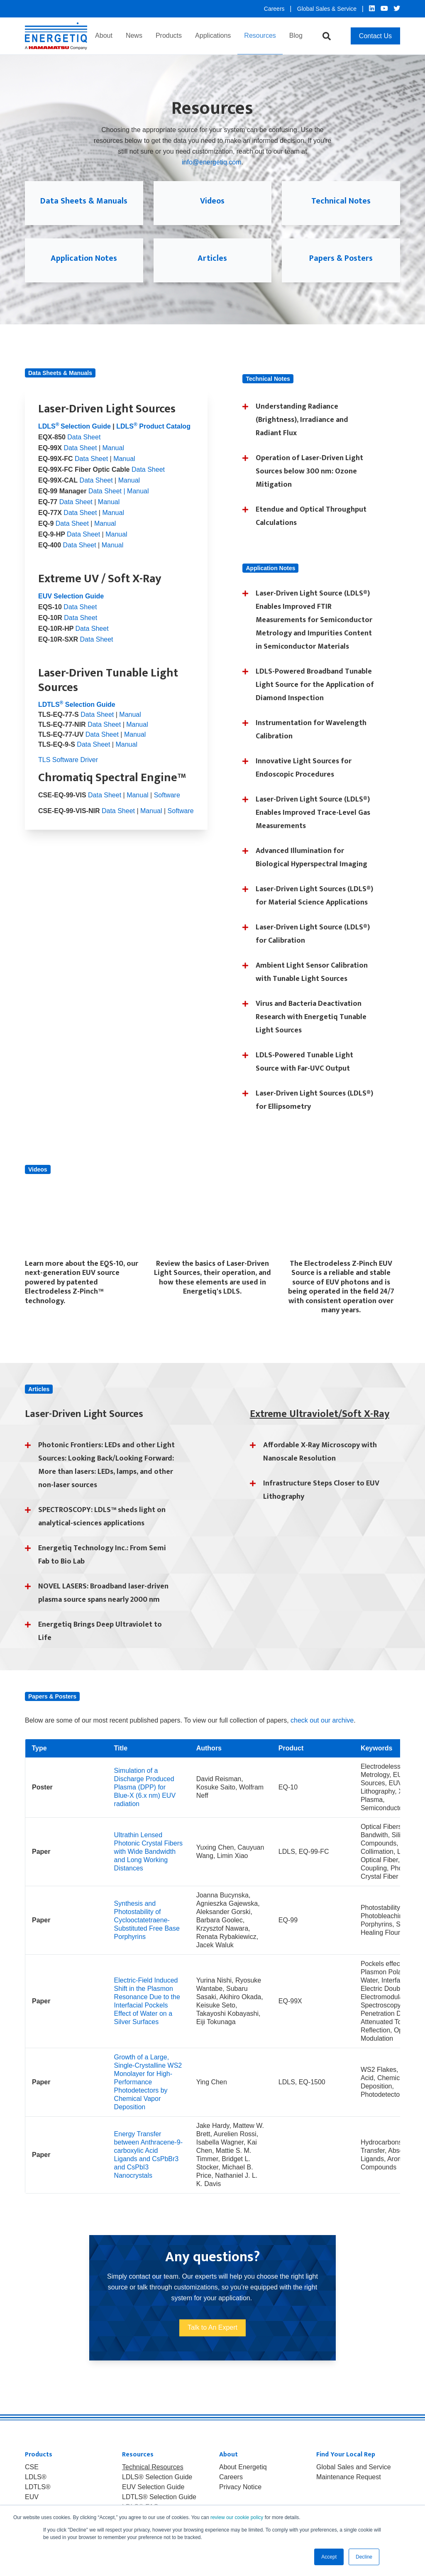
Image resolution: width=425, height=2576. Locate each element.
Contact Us (375, 35)
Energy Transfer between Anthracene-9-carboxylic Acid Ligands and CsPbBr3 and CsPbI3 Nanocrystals (148, 2167)
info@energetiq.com (211, 162)
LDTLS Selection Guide (76, 717)
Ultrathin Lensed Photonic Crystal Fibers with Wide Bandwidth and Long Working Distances (148, 1864)
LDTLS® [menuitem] (38, 2499)
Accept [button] (329, 2557)
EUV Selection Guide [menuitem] (153, 2499)
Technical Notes (341, 207)
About (103, 35)
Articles (212, 264)
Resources (260, 35)
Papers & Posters (341, 264)
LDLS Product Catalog (153, 438)
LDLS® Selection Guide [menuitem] (157, 2489)
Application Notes (84, 270)
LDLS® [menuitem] (35, 2489)
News (134, 35)
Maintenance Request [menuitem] (348, 2489)
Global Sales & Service (327, 8)
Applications (213, 35)
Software (167, 807)
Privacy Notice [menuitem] (240, 2499)
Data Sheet (83, 449)
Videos (212, 207)
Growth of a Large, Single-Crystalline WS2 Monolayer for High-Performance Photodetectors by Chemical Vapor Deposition (148, 2094)
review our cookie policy (236, 2517)
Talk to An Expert (212, 2339)
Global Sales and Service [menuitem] (353, 2479)
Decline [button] (364, 2557)
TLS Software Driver (68, 772)
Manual (113, 460)
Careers (275, 8)
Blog (296, 35)
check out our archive (322, 1732)
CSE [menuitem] (32, 2479)
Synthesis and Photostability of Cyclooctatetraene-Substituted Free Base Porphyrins (147, 1932)
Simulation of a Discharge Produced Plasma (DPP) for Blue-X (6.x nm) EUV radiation (145, 1799)
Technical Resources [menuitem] (152, 2479)
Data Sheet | (106, 503)
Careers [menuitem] (231, 2489)
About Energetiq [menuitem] (243, 2479)
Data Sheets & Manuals (84, 206)
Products (169, 35)
